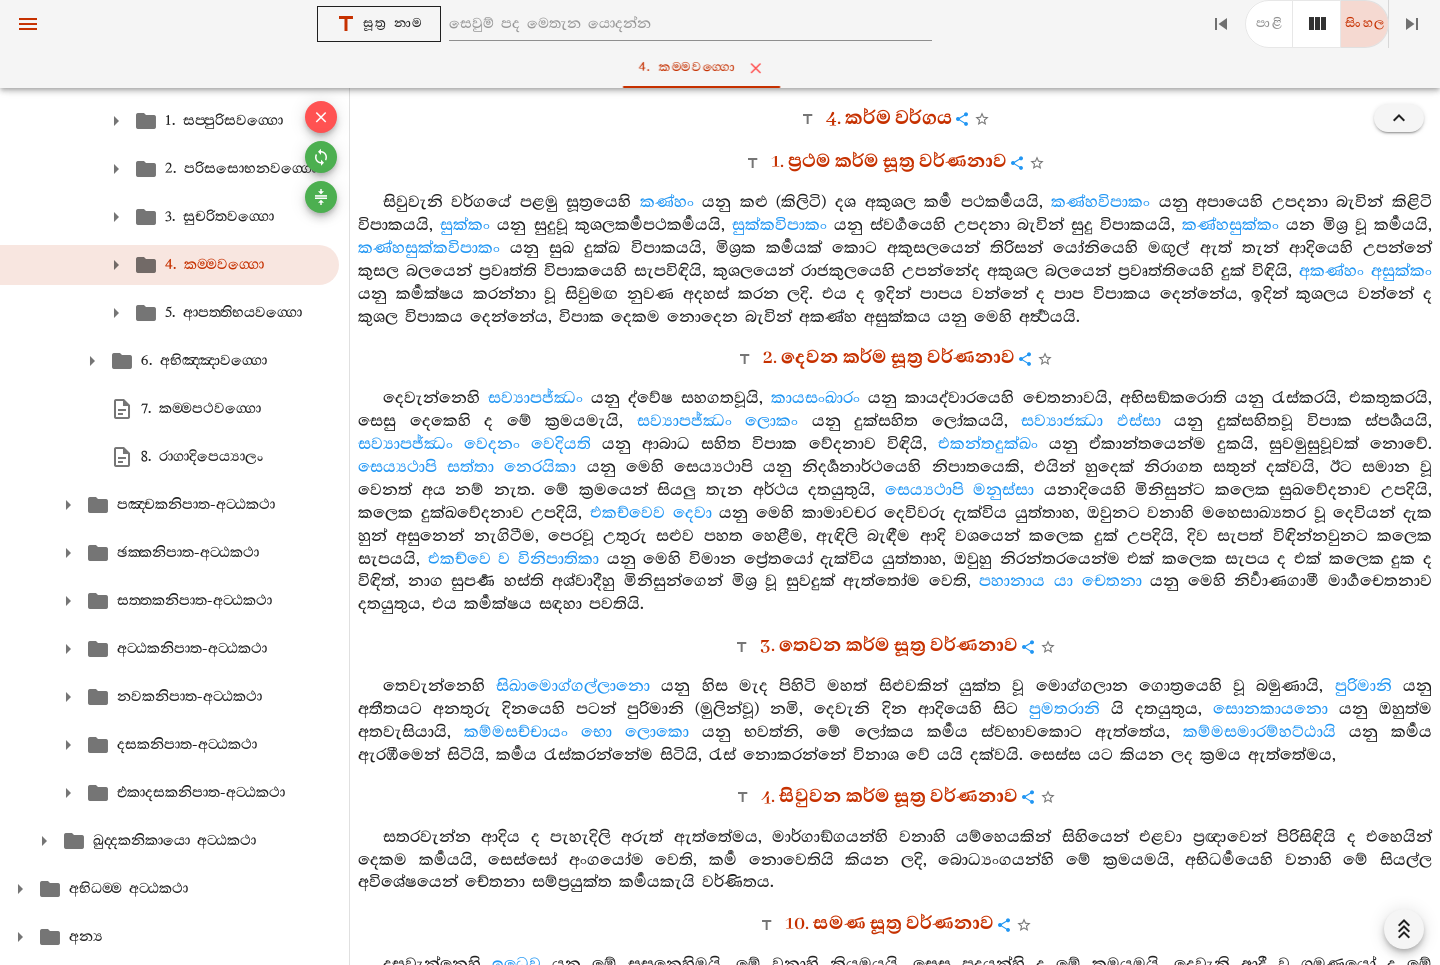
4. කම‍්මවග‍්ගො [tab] (724, 68)
